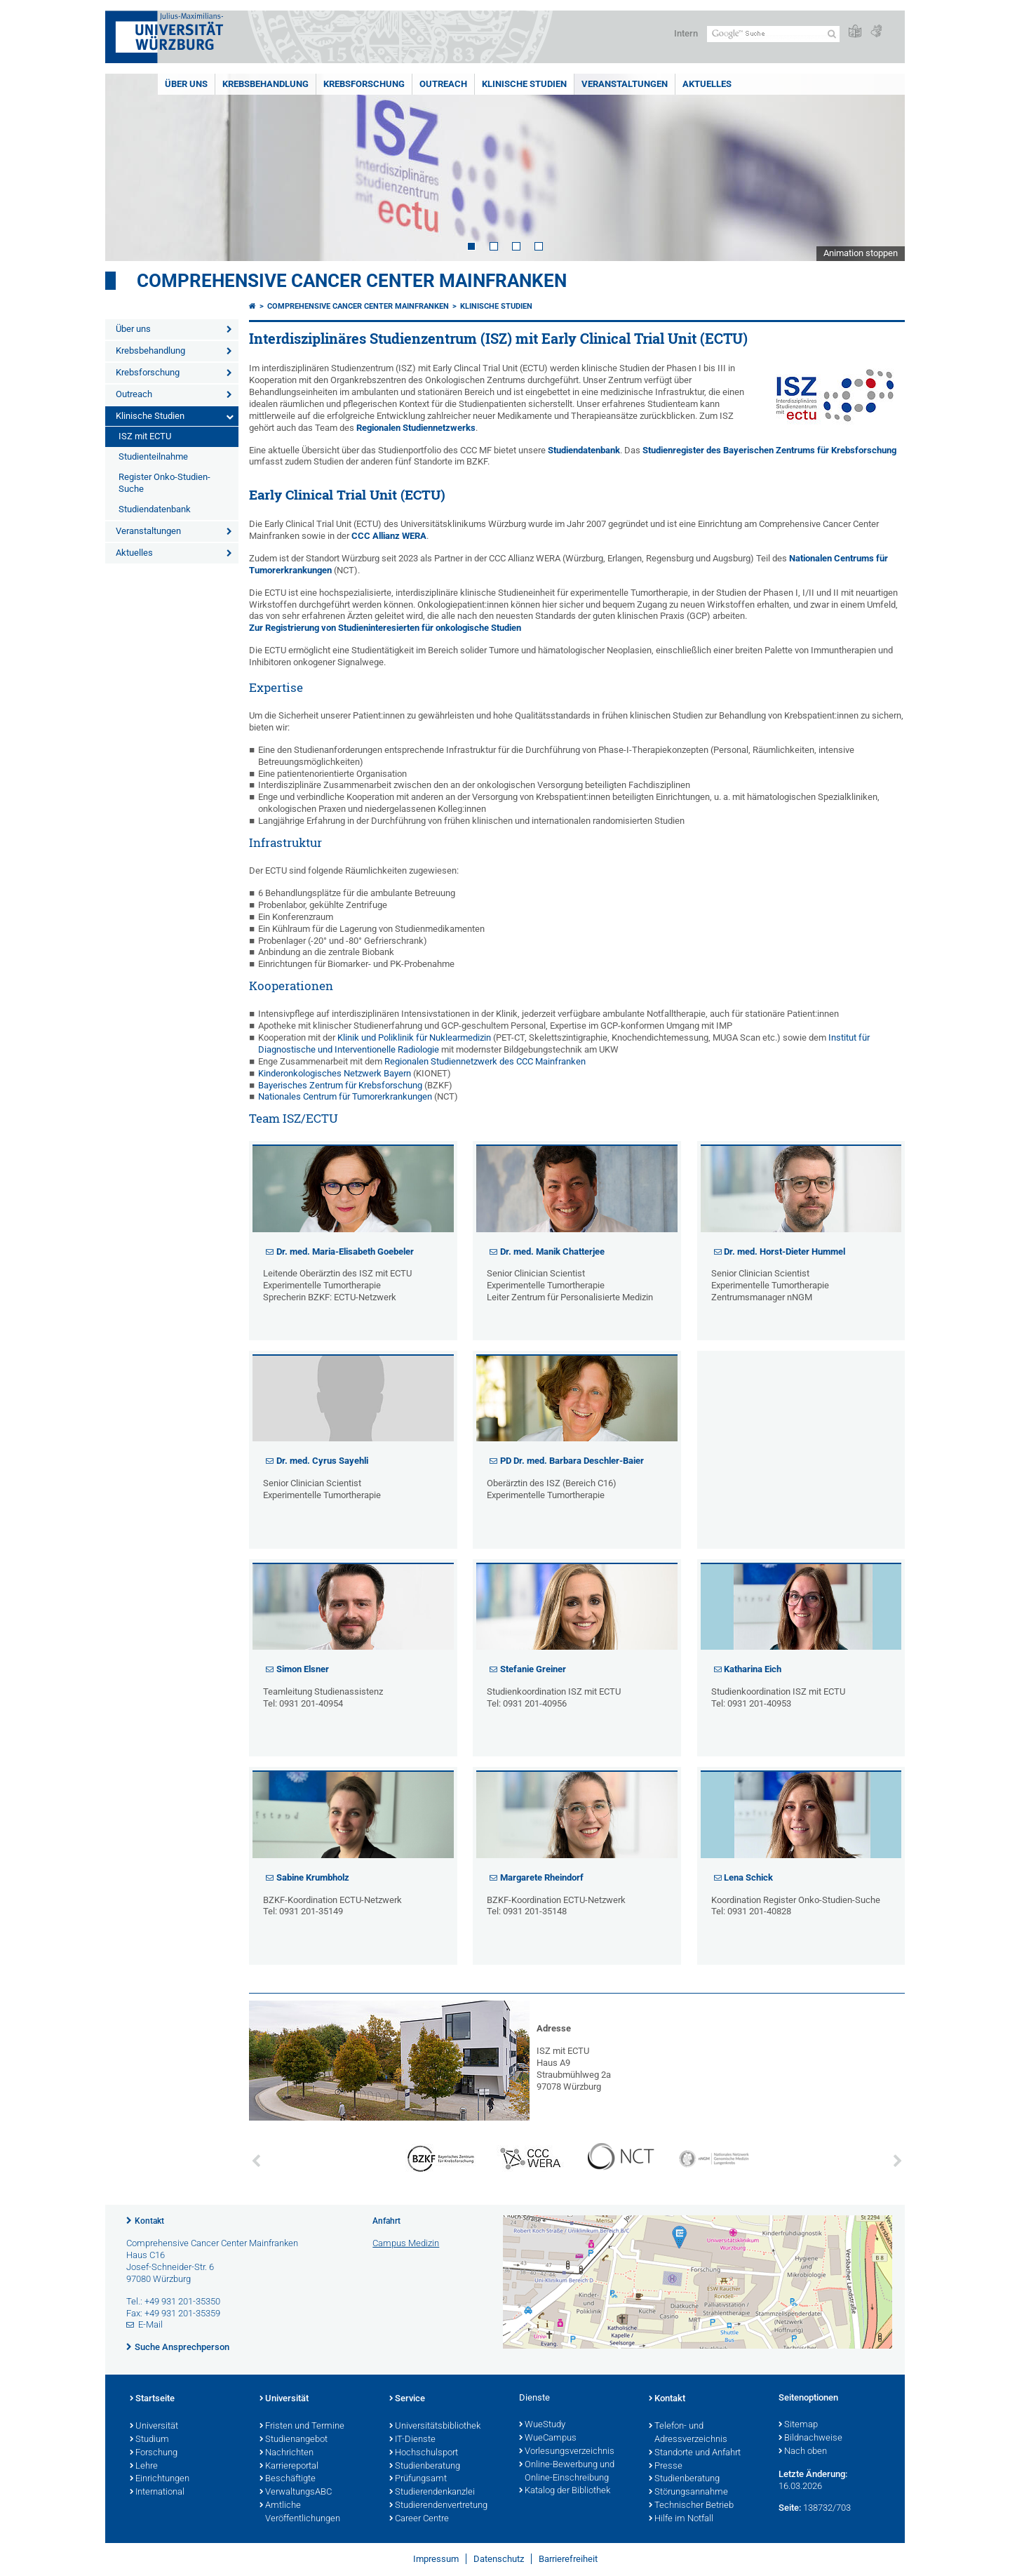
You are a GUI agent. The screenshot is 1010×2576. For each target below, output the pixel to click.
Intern (686, 33)
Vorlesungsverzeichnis (566, 2451)
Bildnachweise (810, 2438)
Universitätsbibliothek (434, 2426)
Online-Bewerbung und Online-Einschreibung (566, 2472)
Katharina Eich (752, 1669)
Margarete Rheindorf (542, 1877)
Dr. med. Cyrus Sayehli (322, 1460)
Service (407, 2399)
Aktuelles (707, 84)
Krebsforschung (364, 84)
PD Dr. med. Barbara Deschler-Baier (572, 1460)
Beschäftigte (288, 2479)
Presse (665, 2466)
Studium (149, 2440)
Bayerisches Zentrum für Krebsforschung (340, 1085)
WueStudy (542, 2425)
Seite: (790, 2507)
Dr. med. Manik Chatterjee (552, 1251)
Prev (129, 167)
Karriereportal (289, 2466)
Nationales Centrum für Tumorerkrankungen (345, 1096)
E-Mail (150, 2324)
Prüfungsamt (418, 2479)
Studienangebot (294, 2440)
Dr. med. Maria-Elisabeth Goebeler (345, 1251)
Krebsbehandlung (265, 84)
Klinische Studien (524, 84)
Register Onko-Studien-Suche (164, 483)
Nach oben (803, 2451)
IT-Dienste (412, 2440)
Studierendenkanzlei (432, 2492)
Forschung (153, 2453)
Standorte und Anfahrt (695, 2453)
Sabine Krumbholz (312, 1877)
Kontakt (149, 2221)
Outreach (443, 84)
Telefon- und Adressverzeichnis (688, 2433)
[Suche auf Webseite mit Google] (773, 34)
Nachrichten (287, 2453)
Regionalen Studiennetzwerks (416, 427)
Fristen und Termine (302, 2426)
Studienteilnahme (153, 456)
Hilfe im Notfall (681, 2519)
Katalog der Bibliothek (564, 2491)
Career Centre (419, 2519)
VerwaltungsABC (296, 2492)
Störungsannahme (688, 2492)
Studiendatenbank (155, 509)
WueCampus (548, 2438)
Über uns (186, 84)
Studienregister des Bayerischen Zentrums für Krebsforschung (769, 450)
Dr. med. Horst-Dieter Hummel (784, 1251)
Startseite (152, 2399)
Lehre (144, 2466)
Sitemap (798, 2425)
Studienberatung (424, 2466)
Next (880, 167)
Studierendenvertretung (438, 2506)
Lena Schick (748, 1877)
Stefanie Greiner (533, 1669)
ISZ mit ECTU (145, 436)
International (157, 2492)
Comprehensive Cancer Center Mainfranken (352, 280)
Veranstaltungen (624, 84)
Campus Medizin (405, 2243)
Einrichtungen (159, 2479)
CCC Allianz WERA (388, 535)
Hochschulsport (423, 2453)
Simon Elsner (302, 1669)
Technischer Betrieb (691, 2506)
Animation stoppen (860, 253)
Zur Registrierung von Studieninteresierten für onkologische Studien (385, 627)
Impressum (436, 2559)
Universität (154, 2426)
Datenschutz (498, 2559)
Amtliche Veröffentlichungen (300, 2512)
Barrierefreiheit (568, 2559)
